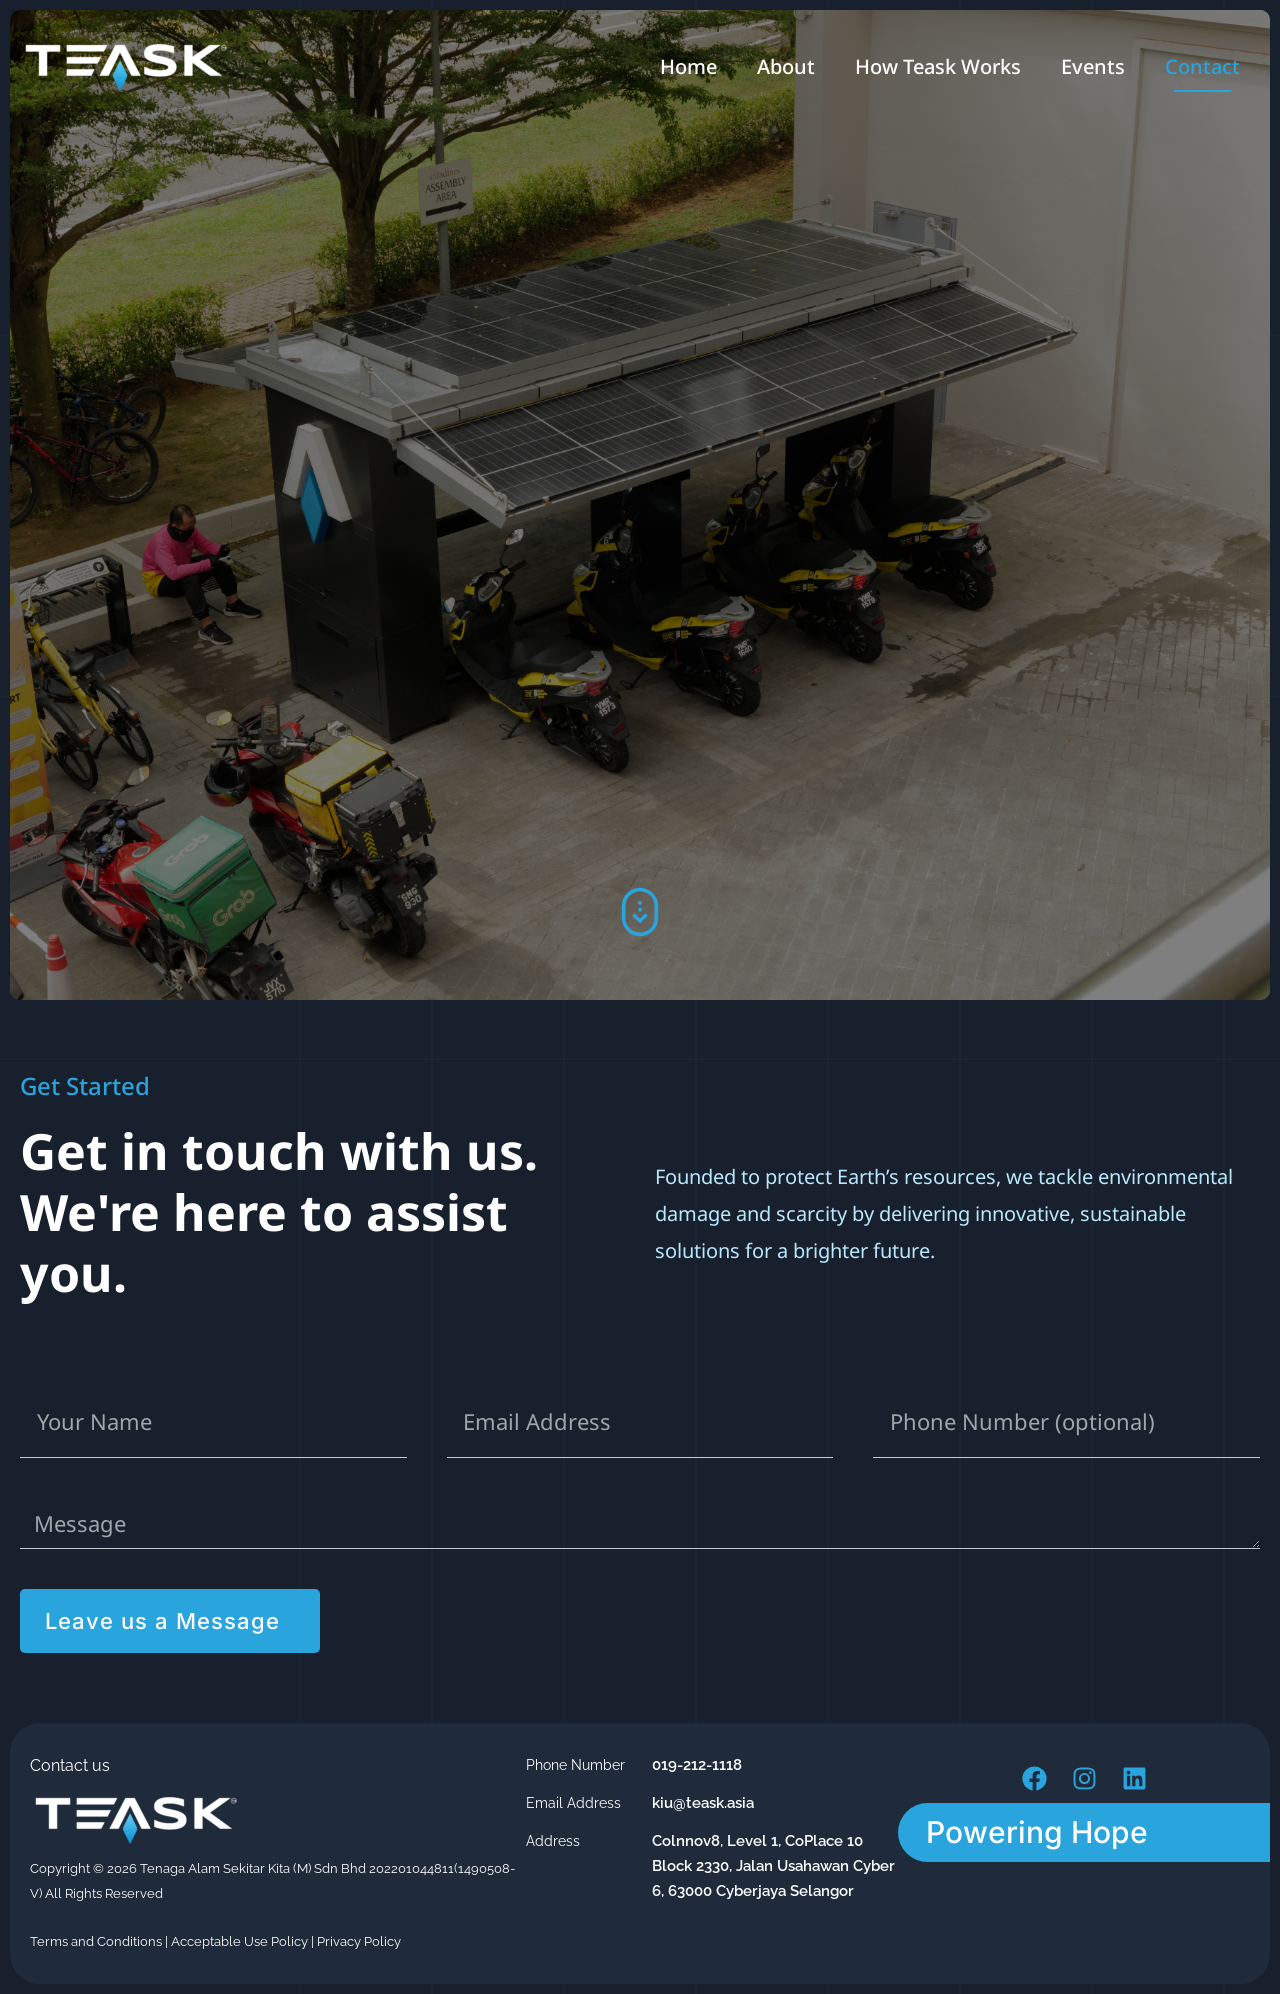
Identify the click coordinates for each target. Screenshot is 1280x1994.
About (786, 66)
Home (688, 66)
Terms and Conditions (96, 1941)
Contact (1202, 66)
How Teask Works (938, 66)
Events (1093, 66)
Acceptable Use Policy (239, 1941)
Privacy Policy (359, 1941)
